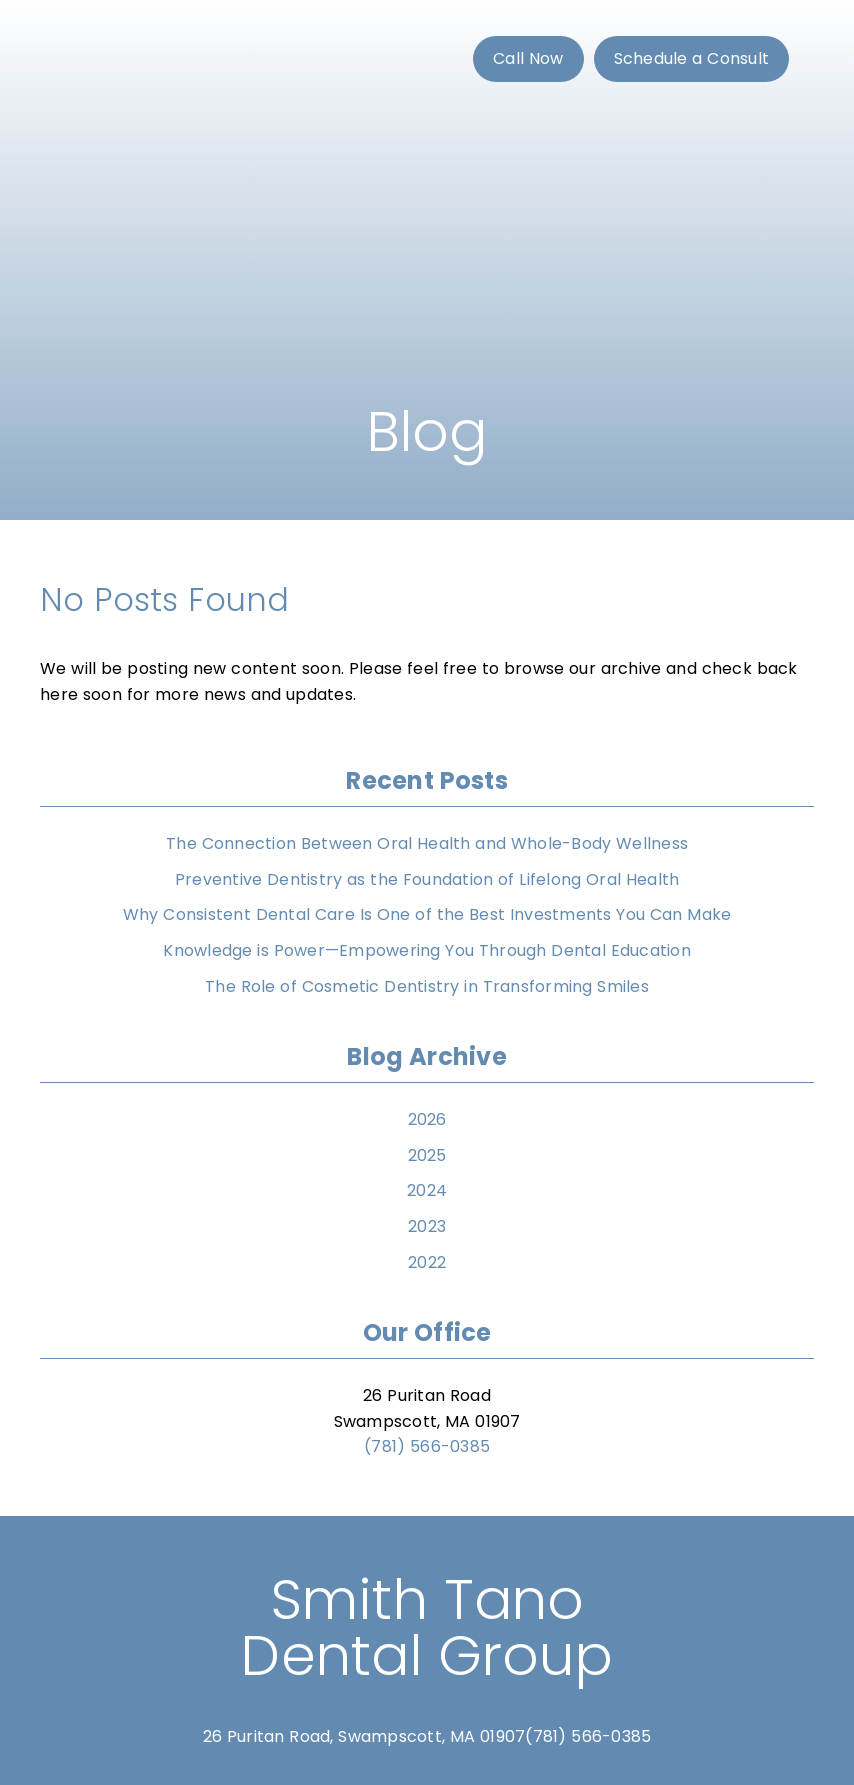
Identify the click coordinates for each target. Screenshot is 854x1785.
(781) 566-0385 (427, 1446)
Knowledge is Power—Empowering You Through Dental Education (427, 950)
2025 (427, 1155)
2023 (427, 1226)
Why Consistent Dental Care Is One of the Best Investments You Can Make (427, 914)
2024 (427, 1190)
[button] (531, 59)
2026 (427, 1119)
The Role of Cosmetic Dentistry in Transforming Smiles (427, 986)
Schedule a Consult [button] (692, 58)
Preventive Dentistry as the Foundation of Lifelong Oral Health (427, 879)
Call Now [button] (528, 58)
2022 (427, 1262)
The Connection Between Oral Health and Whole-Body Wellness (427, 843)
